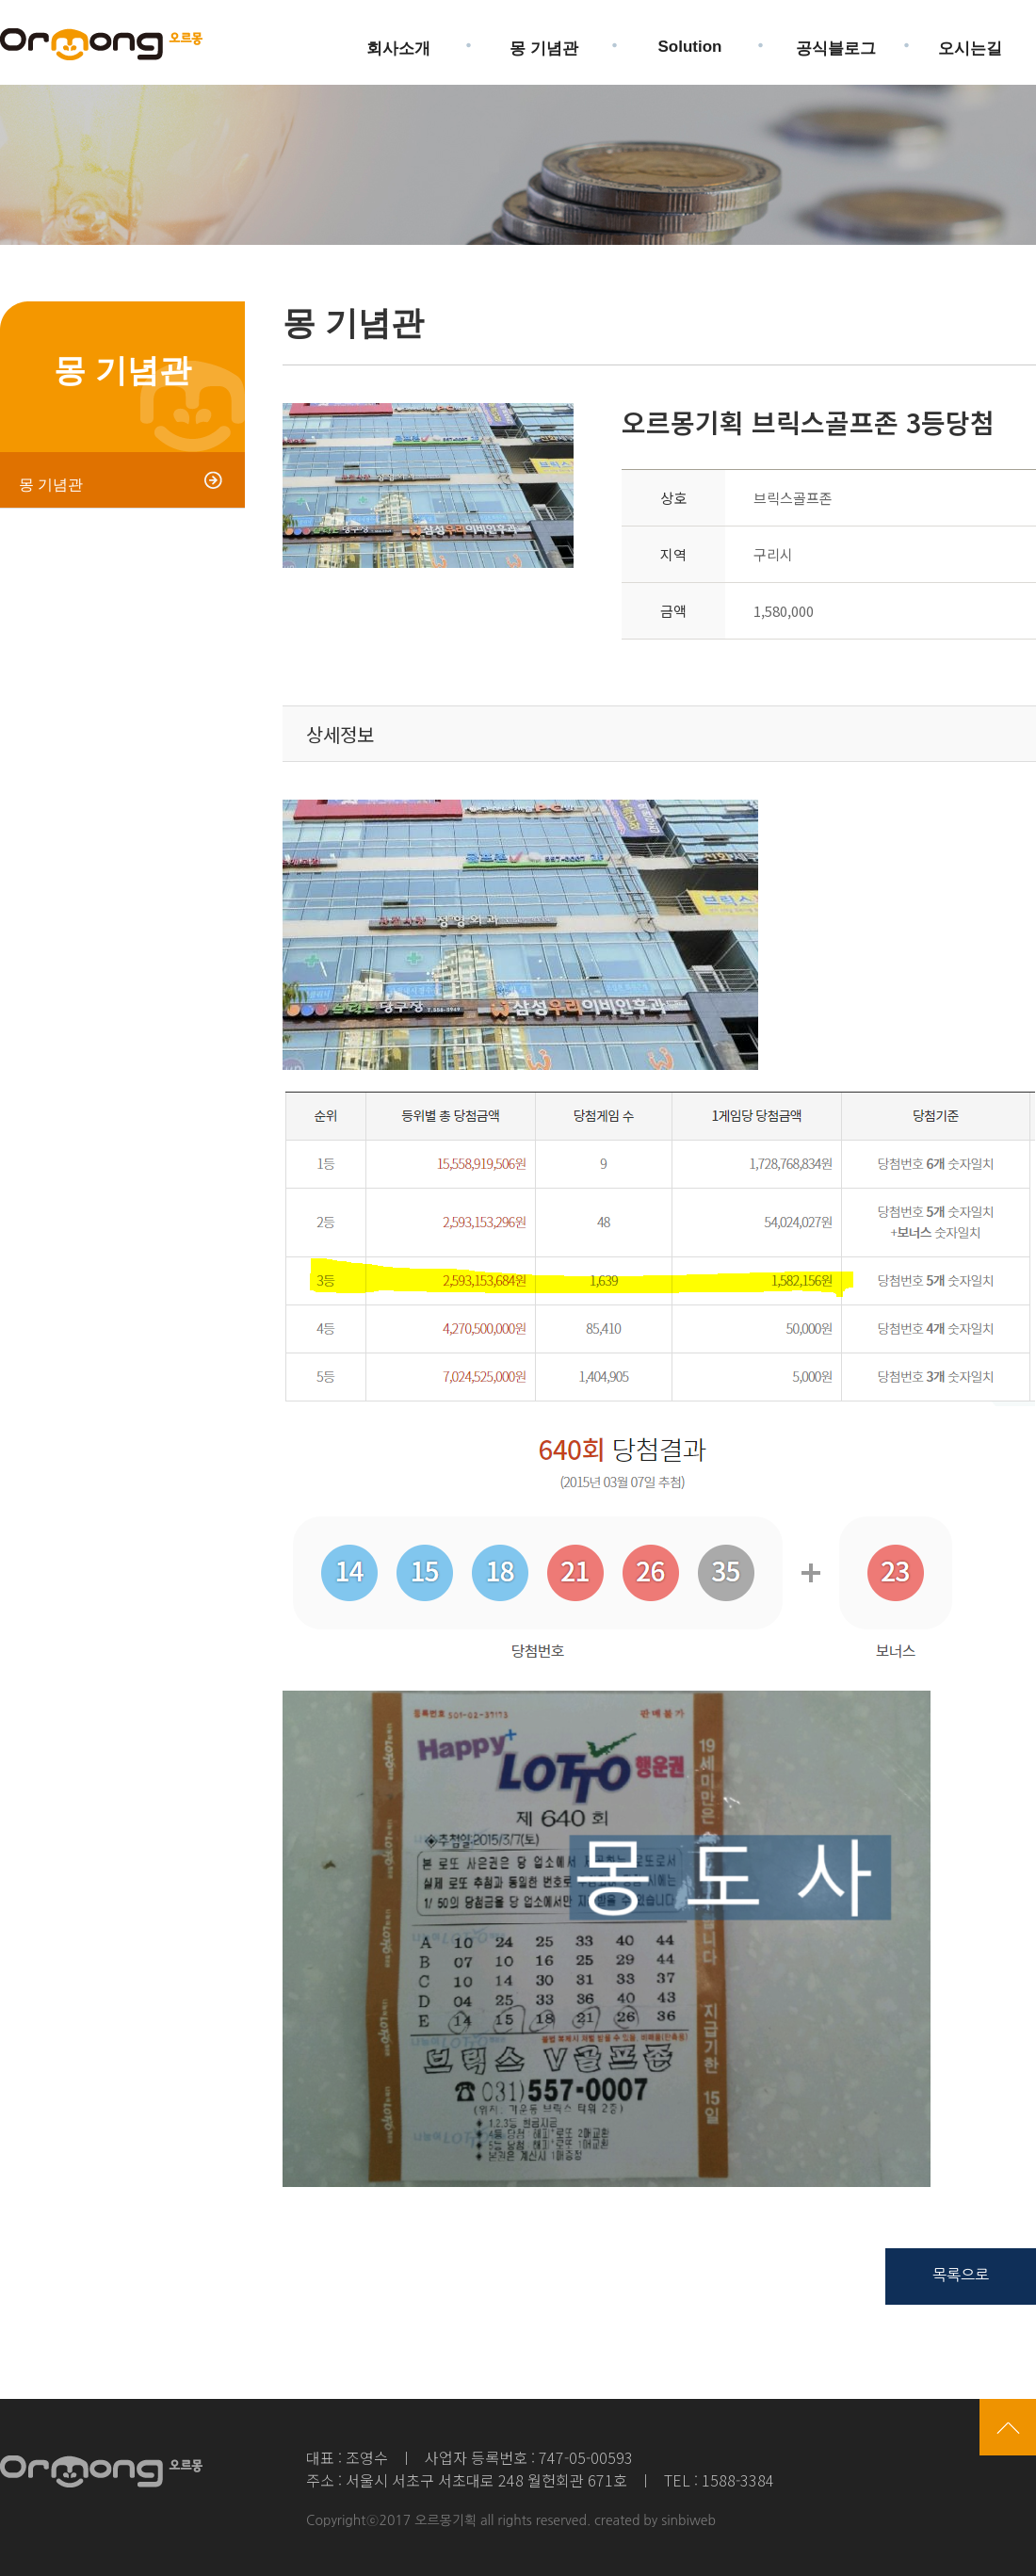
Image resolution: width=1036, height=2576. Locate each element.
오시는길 (970, 41)
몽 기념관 (544, 41)
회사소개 (398, 41)
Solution (690, 40)
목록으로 (960, 2274)
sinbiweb (688, 2520)
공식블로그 (836, 41)
